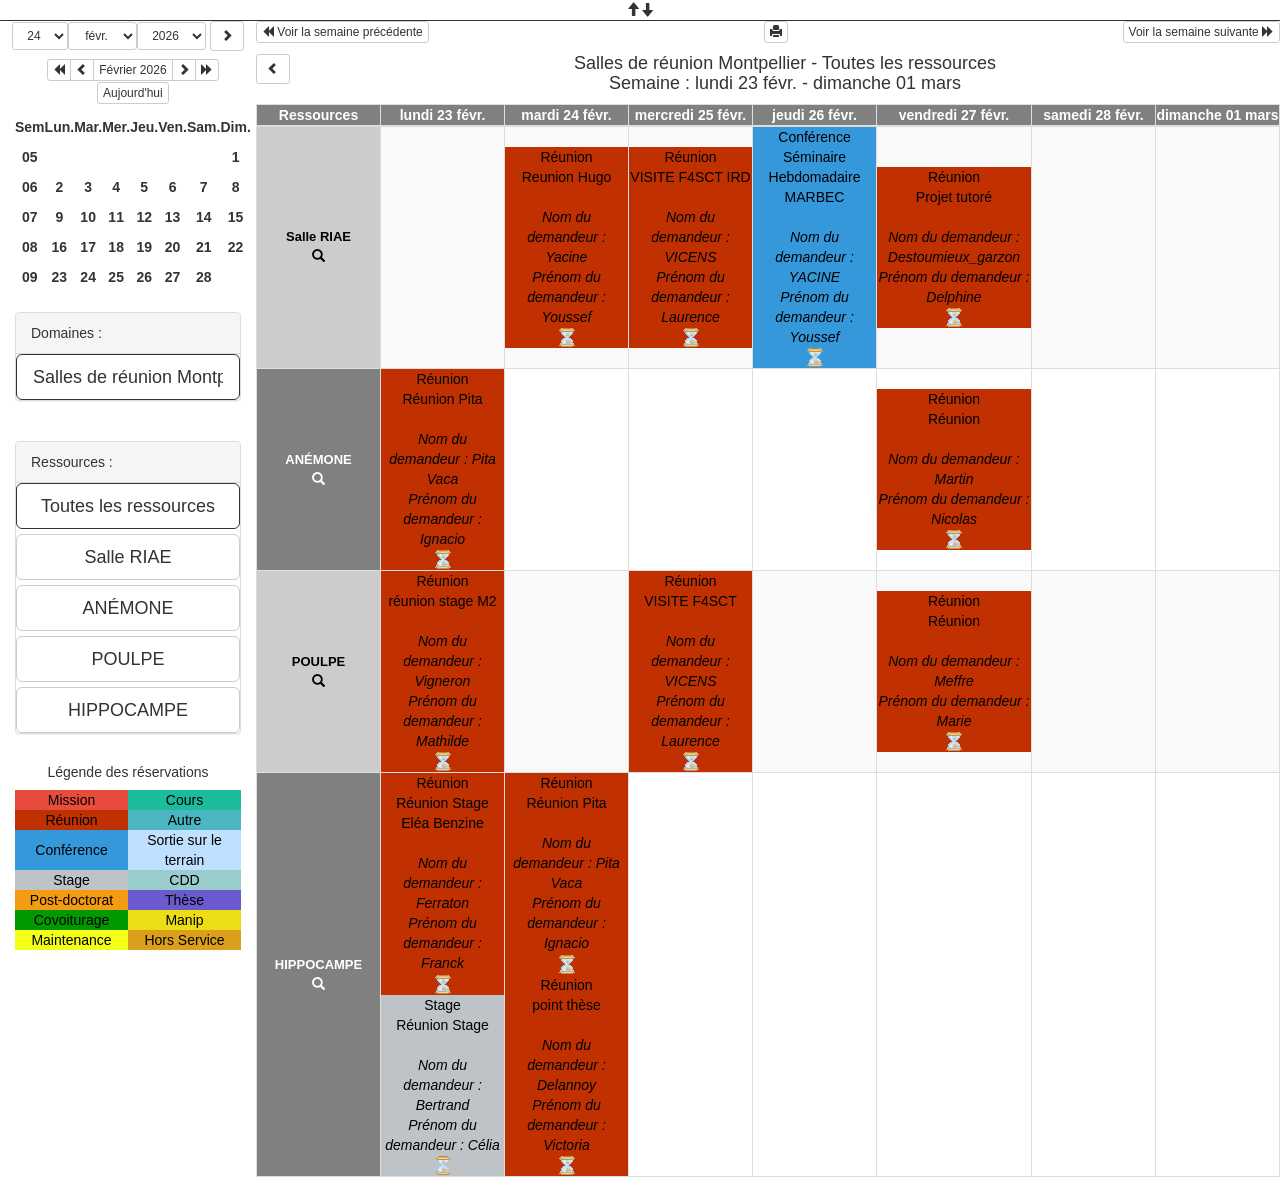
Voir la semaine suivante (1201, 32)
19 (144, 247)
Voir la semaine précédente (342, 32)
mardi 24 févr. (566, 115)
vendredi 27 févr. (954, 115)
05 (30, 157)
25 (116, 277)
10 (88, 217)
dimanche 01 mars (1217, 115)
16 (60, 247)
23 (60, 277)
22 (236, 247)
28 (204, 277)
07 (30, 217)
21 (204, 247)
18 (116, 247)
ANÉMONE (318, 459)
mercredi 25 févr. (690, 115)
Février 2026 (132, 70)
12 (144, 217)
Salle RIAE (318, 236)
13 (173, 217)
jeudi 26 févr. (814, 115)
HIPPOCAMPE (318, 964)
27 (173, 277)
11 (116, 217)
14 (204, 217)
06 (30, 187)
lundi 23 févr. (443, 115)
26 (144, 277)
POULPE (318, 661)
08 (30, 247)
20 (173, 247)
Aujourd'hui (133, 93)
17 (88, 247)
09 (30, 277)
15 (236, 217)
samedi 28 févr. (1093, 115)
